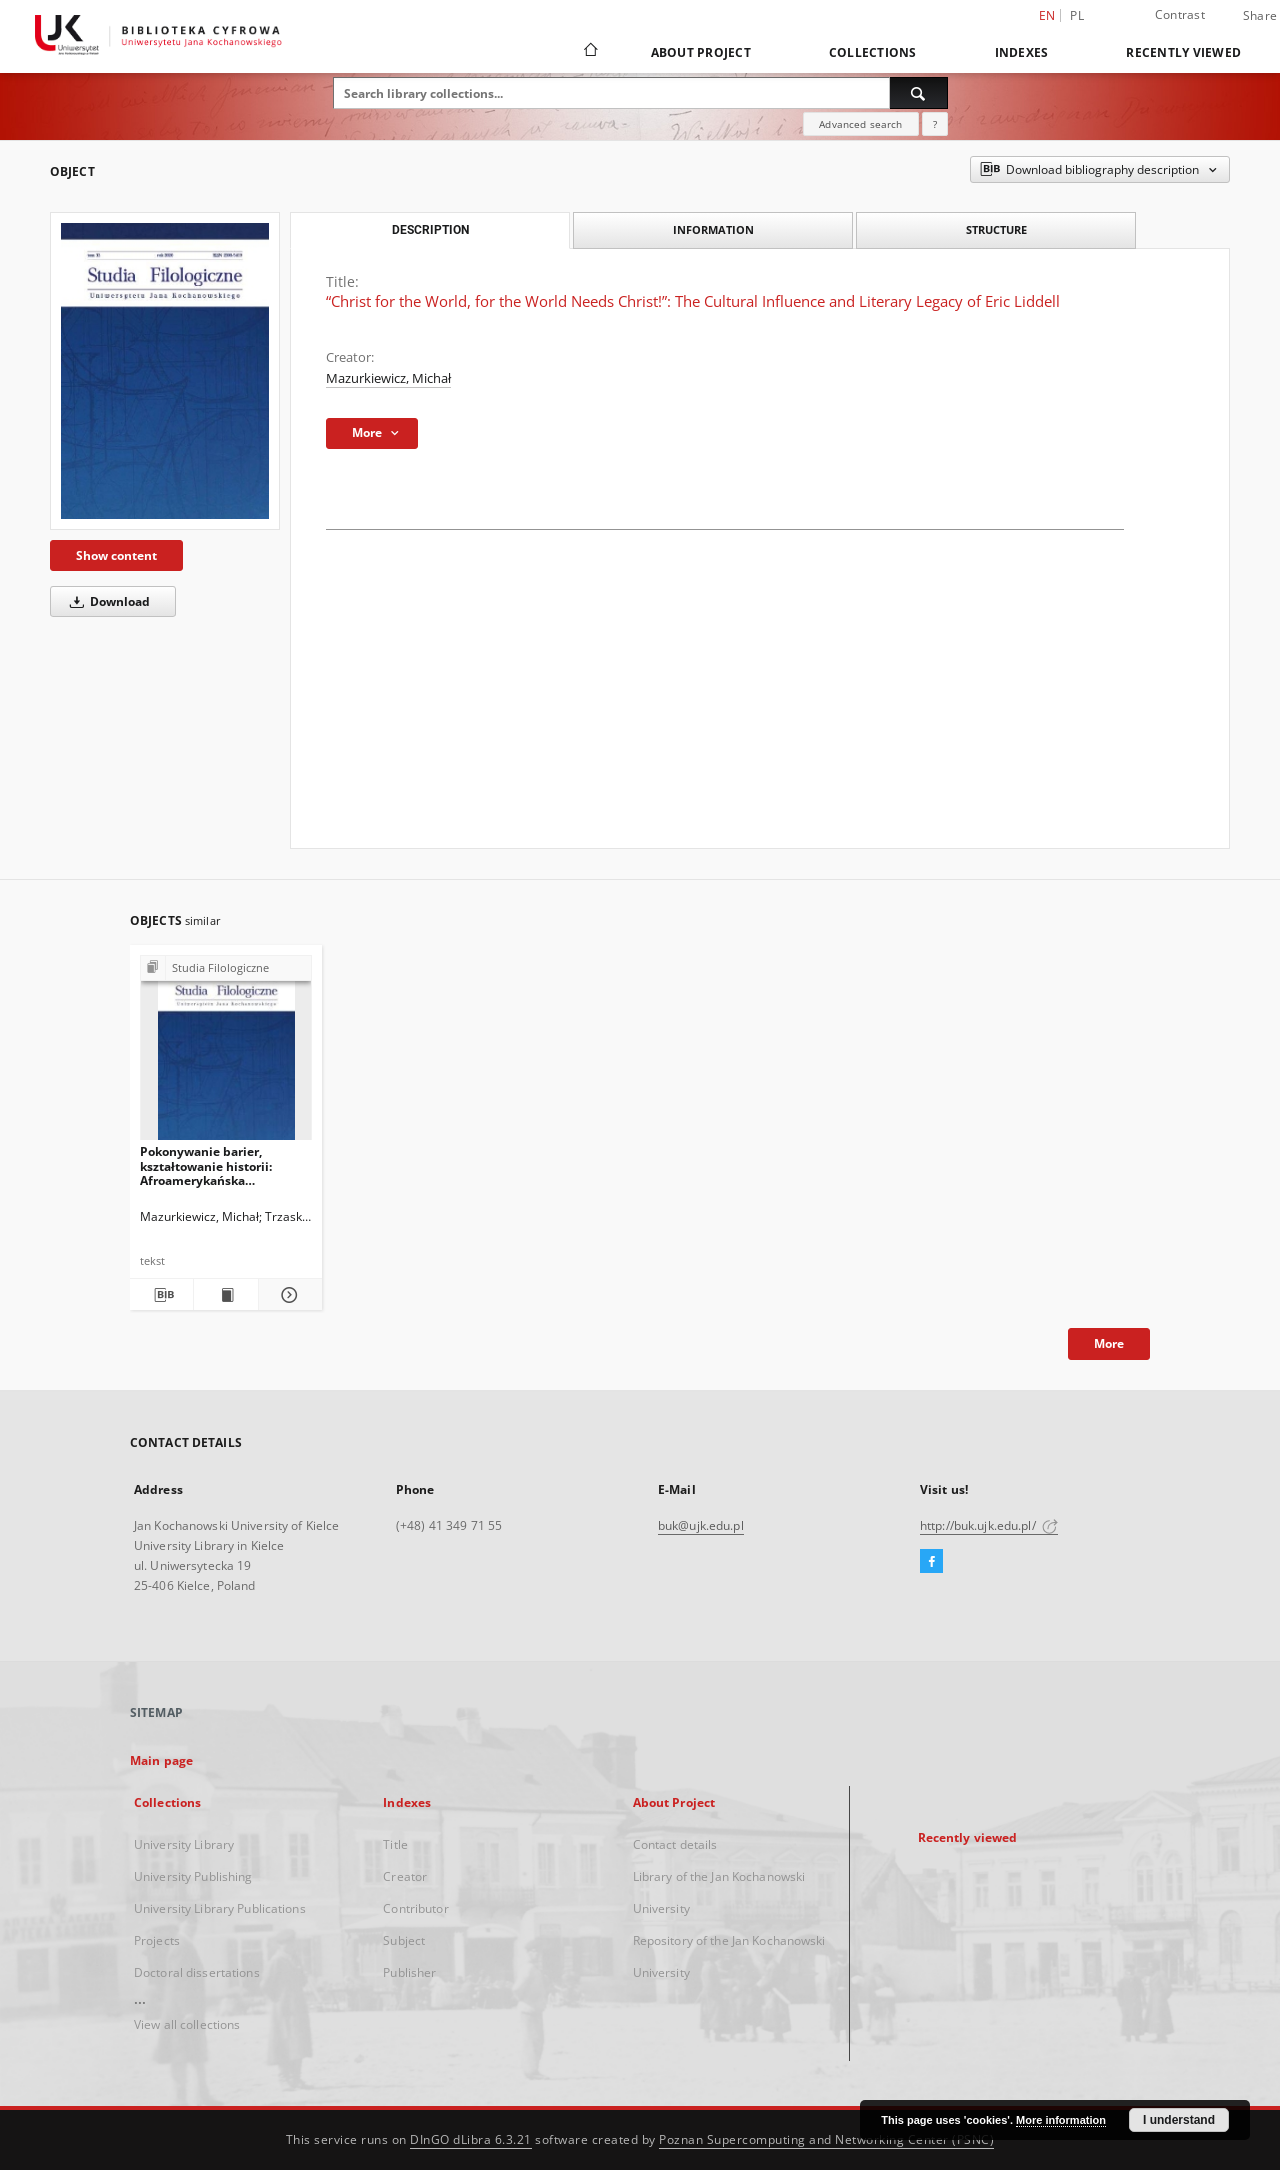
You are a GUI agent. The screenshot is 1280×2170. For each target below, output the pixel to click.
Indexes (1022, 52)
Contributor (415, 1908)
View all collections (187, 2024)
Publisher (409, 1972)
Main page (161, 1760)
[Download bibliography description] (161, 1295)
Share (1260, 16)
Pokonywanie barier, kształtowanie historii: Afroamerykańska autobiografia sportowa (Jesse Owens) (209, 1165)
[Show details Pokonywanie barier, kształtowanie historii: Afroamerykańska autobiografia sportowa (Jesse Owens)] (287, 1295)
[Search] (919, 93)
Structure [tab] (996, 229)
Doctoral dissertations (197, 1972)
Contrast (1180, 14)
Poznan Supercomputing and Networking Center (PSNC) (826, 2139)
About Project (701, 52)
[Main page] (589, 52)
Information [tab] (713, 229)
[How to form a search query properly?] (935, 124)
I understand (1179, 2120)
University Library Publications (220, 1908)
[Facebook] (931, 1562)
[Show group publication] (226, 968)
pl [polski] (1077, 15)
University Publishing (193, 1876)
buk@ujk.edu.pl (701, 1525)
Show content (116, 555)
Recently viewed (1183, 52)
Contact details (675, 1844)
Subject (404, 1940)
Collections (873, 52)
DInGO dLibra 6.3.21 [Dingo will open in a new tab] (471, 2139)
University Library (184, 1844)
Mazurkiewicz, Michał (388, 378)
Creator (405, 1876)
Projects (157, 1940)
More (1109, 1343)
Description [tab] (430, 230)
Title (395, 1844)
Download (106, 601)
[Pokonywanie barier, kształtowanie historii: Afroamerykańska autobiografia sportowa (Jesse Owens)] (226, 1053)
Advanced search (860, 124)
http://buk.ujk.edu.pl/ (989, 1525)
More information (1061, 2120)
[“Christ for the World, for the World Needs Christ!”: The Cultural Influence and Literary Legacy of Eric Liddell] (165, 371)
